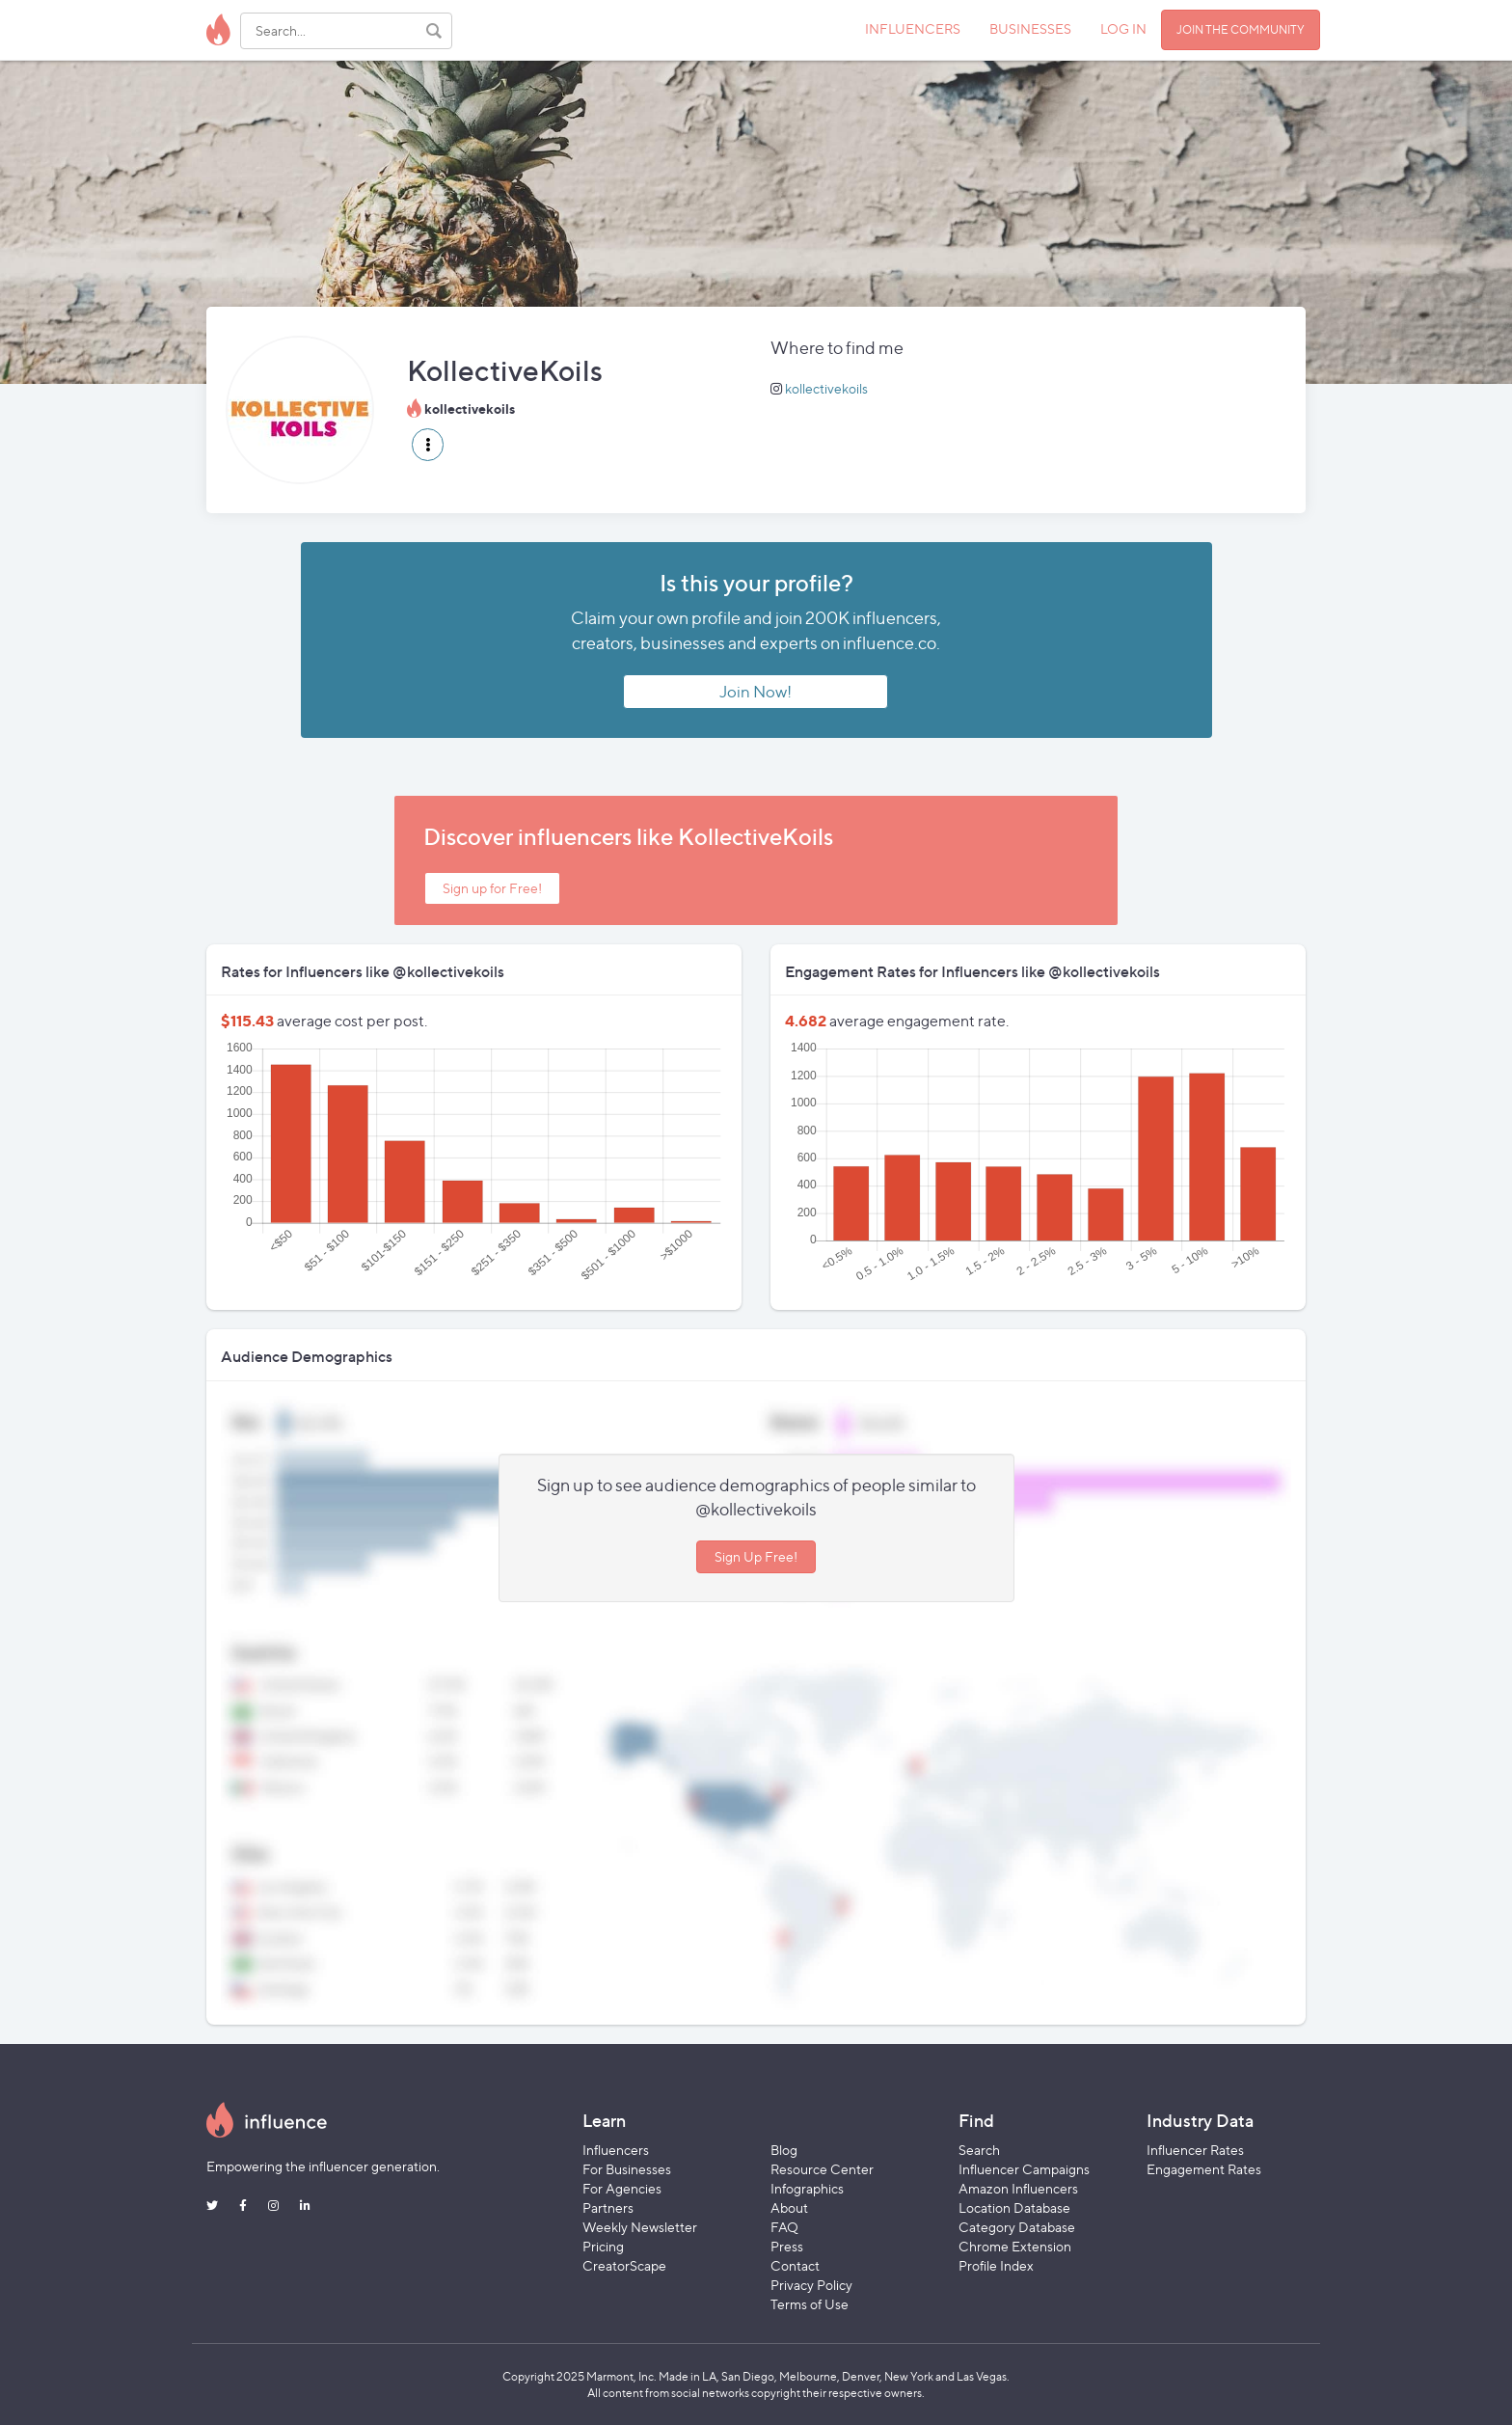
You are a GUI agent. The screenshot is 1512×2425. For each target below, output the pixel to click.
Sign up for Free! (492, 888)
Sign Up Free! (756, 1556)
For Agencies (622, 2188)
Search (979, 2149)
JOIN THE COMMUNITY (1240, 29)
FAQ (784, 2227)
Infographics (807, 2188)
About (789, 2207)
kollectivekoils (826, 388)
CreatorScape (624, 2265)
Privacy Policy (811, 2284)
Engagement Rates (1204, 2169)
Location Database (1014, 2207)
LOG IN (1123, 28)
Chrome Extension (1014, 2246)
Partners (608, 2207)
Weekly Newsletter (639, 2227)
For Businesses (626, 2169)
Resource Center (822, 2169)
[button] (428, 444)
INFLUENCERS (912, 28)
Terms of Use (809, 2304)
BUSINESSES (1030, 28)
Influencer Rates (1195, 2149)
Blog (783, 2149)
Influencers (615, 2149)
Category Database (1016, 2227)
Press (786, 2246)
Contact (795, 2265)
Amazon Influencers (1018, 2188)
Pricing (603, 2246)
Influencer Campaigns (1024, 2169)
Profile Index (996, 2265)
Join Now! (755, 691)
